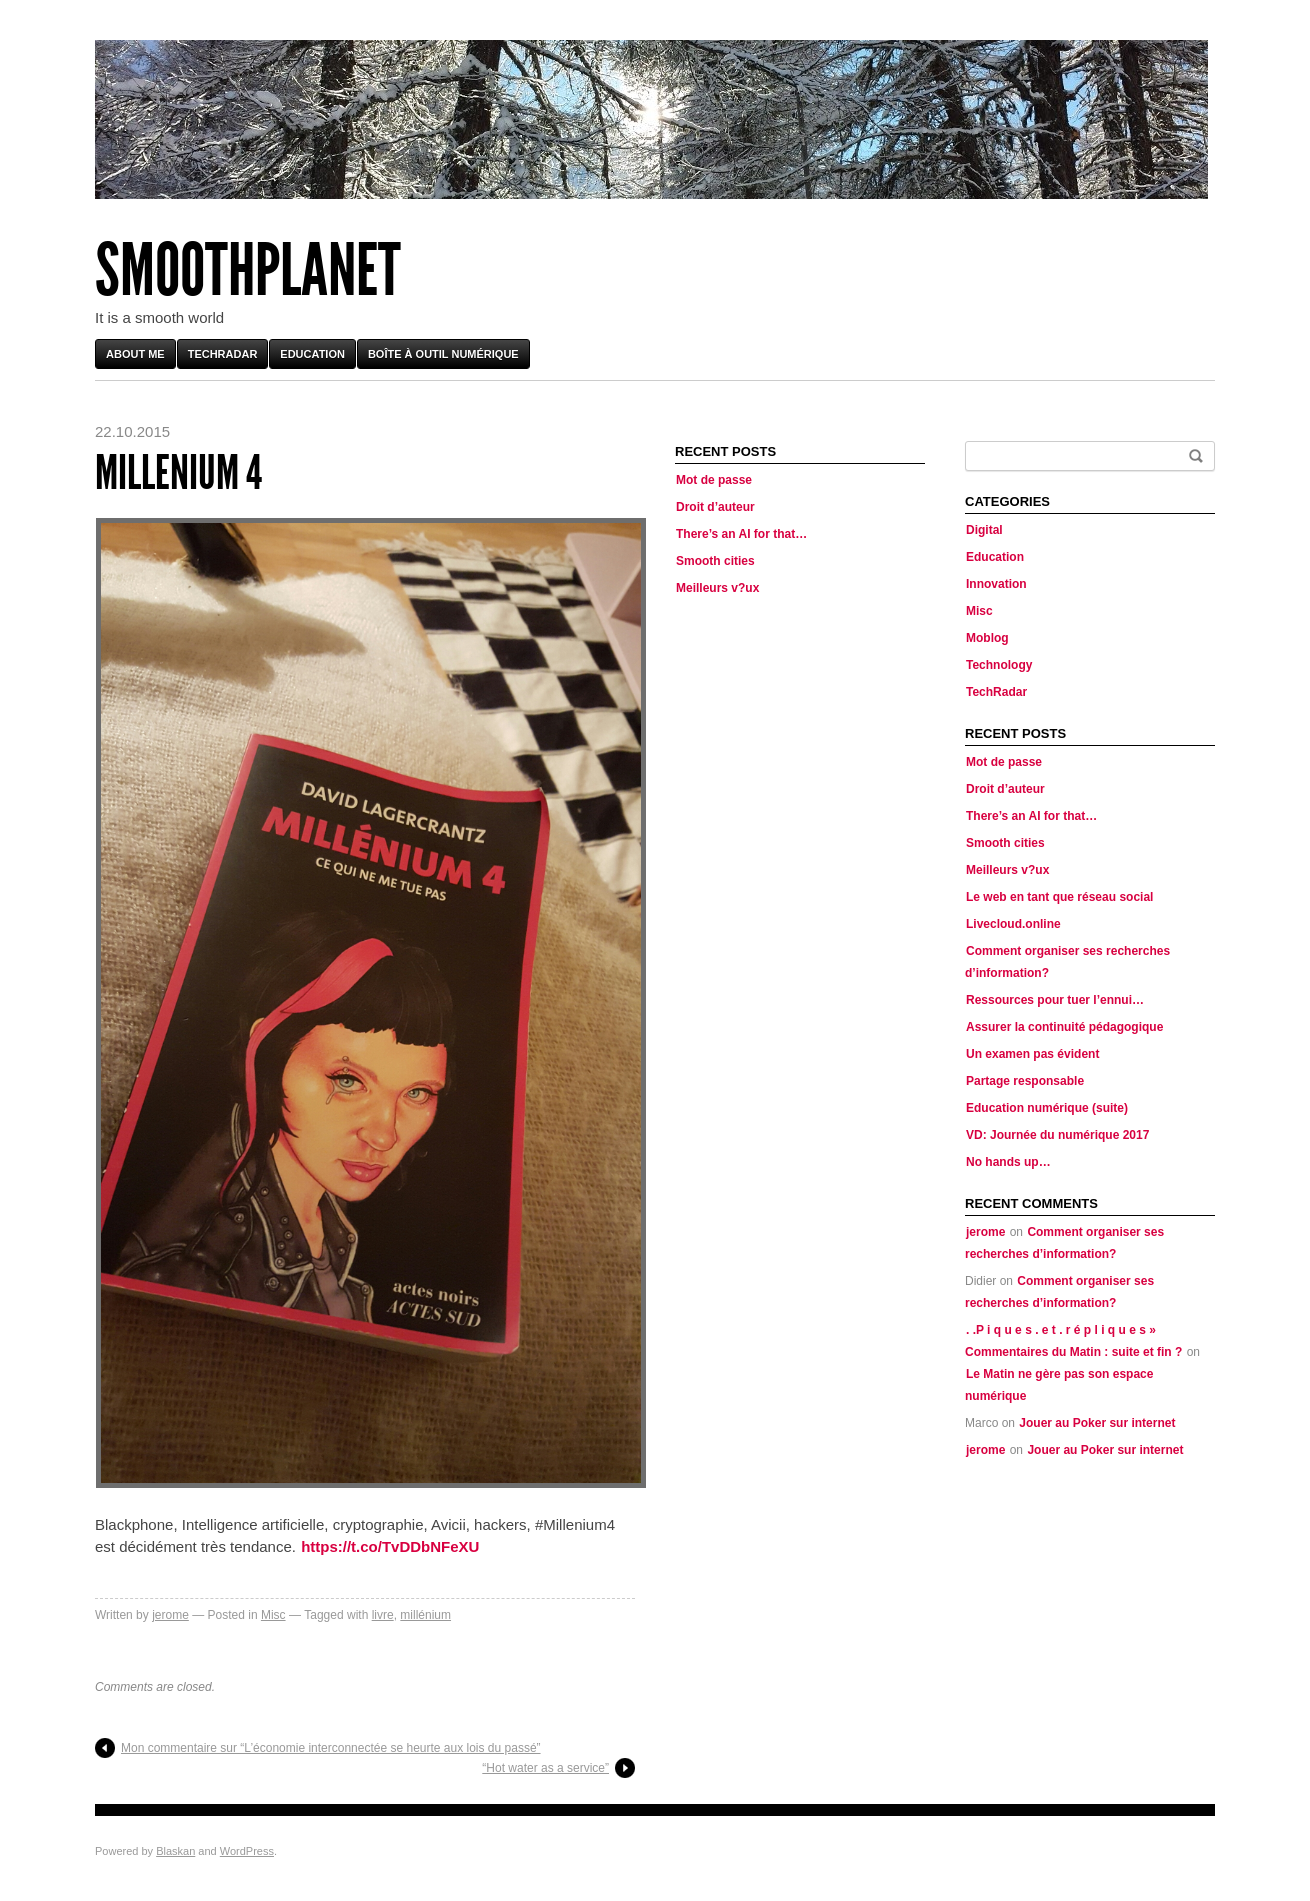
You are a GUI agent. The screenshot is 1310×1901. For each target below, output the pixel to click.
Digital (984, 530)
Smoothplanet (248, 270)
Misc (273, 1615)
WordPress (247, 1851)
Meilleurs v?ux (717, 588)
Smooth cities (715, 561)
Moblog (987, 638)
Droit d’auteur (715, 507)
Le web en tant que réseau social (1059, 897)
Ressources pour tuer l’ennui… (1055, 1000)
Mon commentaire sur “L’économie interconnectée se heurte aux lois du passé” (331, 1748)
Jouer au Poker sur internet (1097, 1423)
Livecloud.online (1013, 924)
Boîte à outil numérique (443, 354)
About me (135, 354)
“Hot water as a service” (545, 1768)
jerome (170, 1615)
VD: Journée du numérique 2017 (1057, 1135)
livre (383, 1615)
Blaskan (175, 1851)
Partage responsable (1025, 1081)
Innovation (996, 584)
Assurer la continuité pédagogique (1064, 1027)
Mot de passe (714, 480)
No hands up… (1008, 1162)
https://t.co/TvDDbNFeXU (390, 1546)
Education (312, 354)
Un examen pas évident (1032, 1054)
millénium (425, 1615)
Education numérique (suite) (1047, 1108)
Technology (999, 665)
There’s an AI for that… (741, 534)
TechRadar (223, 354)
